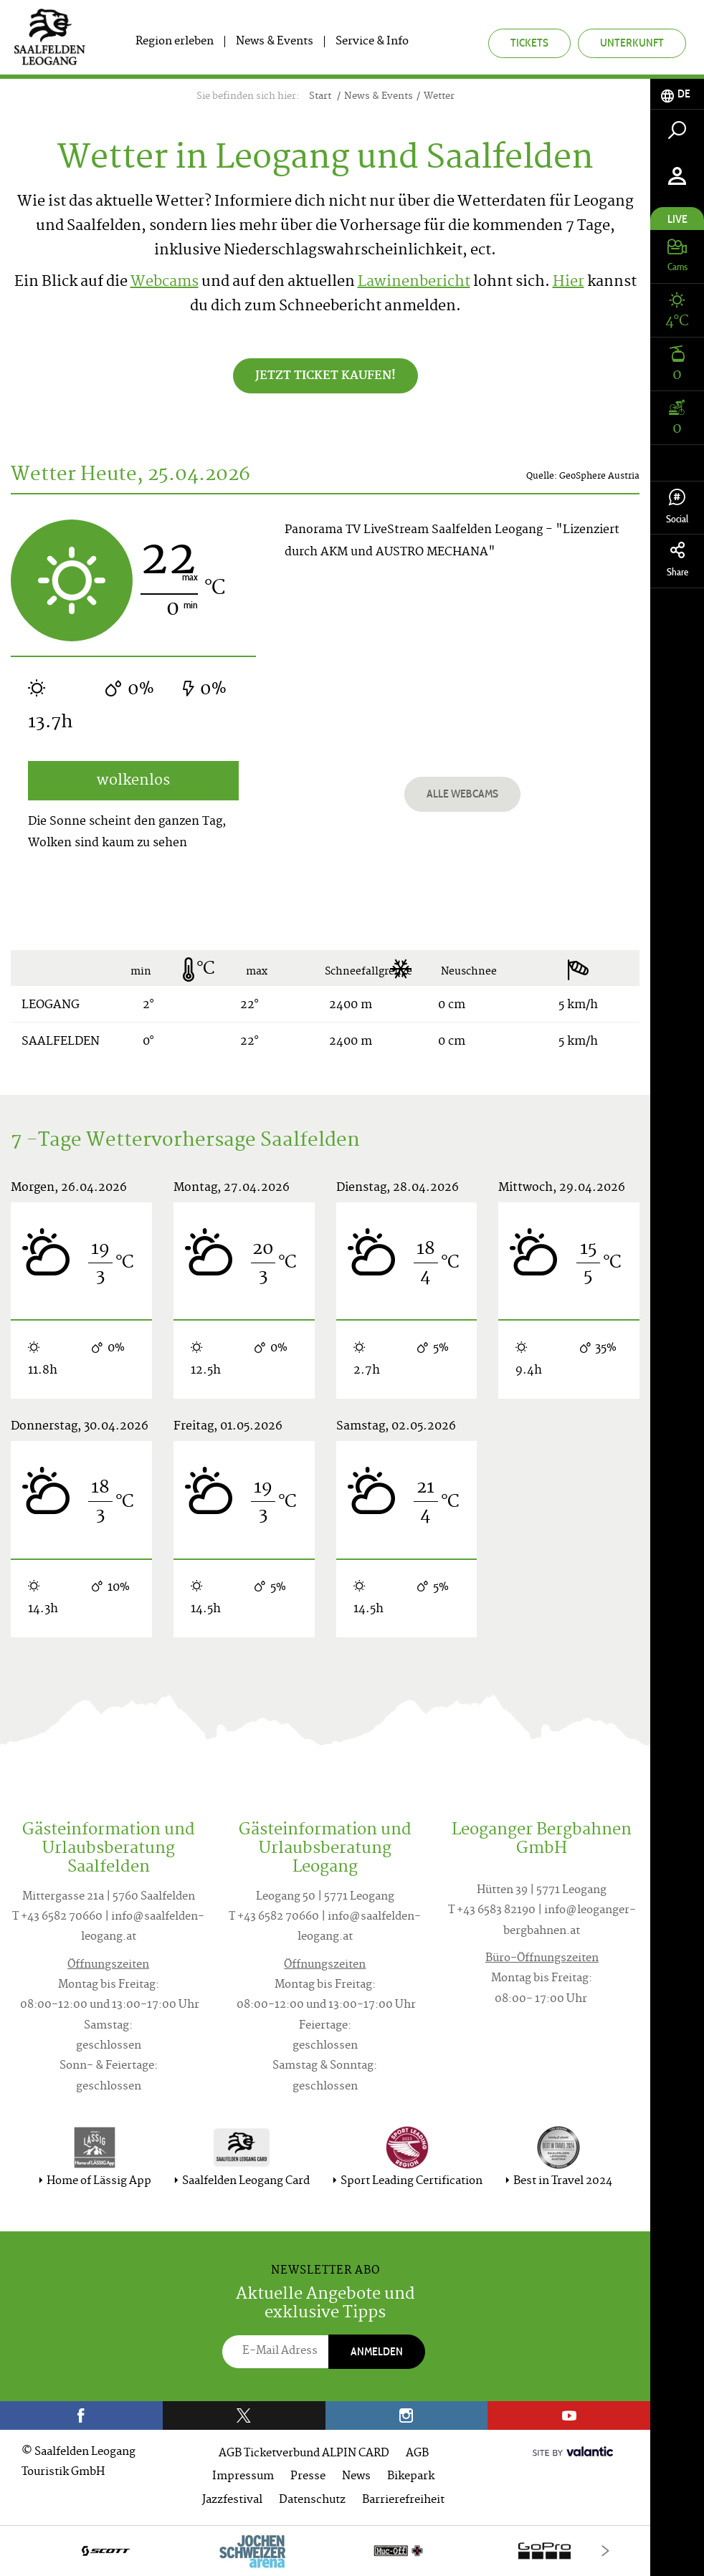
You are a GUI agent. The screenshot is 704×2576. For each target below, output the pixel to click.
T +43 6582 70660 (57, 1917)
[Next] (605, 2550)
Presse (307, 2477)
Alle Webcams (462, 793)
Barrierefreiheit (403, 2500)
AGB (417, 2454)
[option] (325, 2550)
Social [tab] (677, 507)
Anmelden (377, 2351)
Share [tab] (677, 560)
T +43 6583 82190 (492, 1911)
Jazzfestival (232, 2500)
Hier (568, 283)
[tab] (677, 94)
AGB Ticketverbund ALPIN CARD (304, 2454)
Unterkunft (632, 42)
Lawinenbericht (414, 283)
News (356, 2477)
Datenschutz (312, 2500)
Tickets (529, 42)
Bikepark (410, 2477)
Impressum (243, 2477)
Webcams (164, 283)
